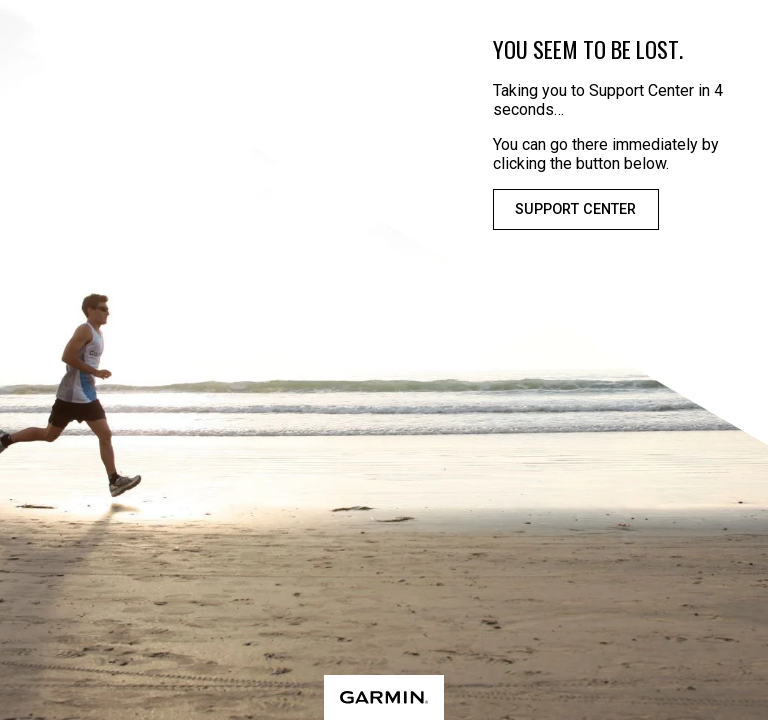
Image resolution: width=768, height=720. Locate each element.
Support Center (575, 209)
